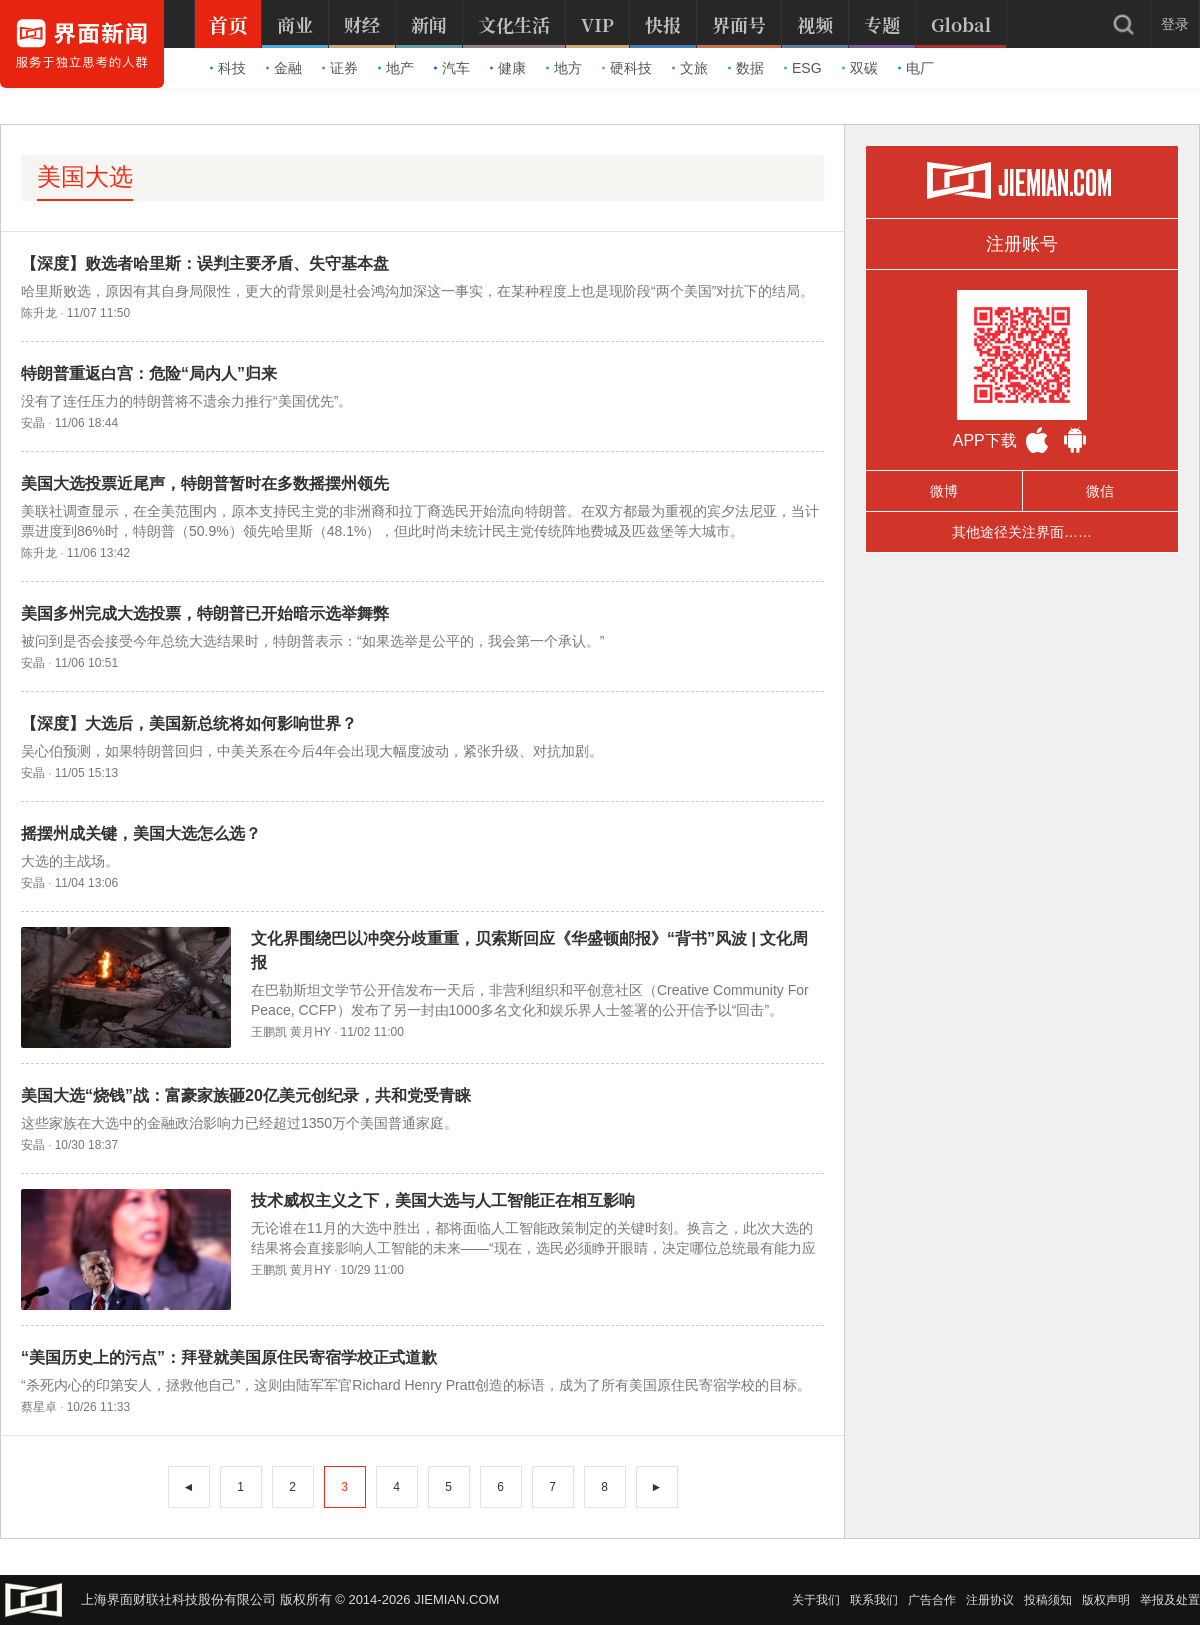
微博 (944, 491)
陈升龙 (39, 313)
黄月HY (310, 1032)
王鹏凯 (269, 1032)
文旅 (690, 68)
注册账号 (1022, 244)
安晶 (33, 423)
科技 (228, 68)
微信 (1100, 491)
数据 (746, 68)
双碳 (860, 68)
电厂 (916, 68)
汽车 (452, 68)
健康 (508, 68)
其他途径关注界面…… (1022, 532)
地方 (564, 68)
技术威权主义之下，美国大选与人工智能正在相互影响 (443, 1200)
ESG (803, 68)
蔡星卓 (39, 1407)
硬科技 (627, 68)
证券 (340, 68)
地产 (396, 68)
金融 (284, 68)
